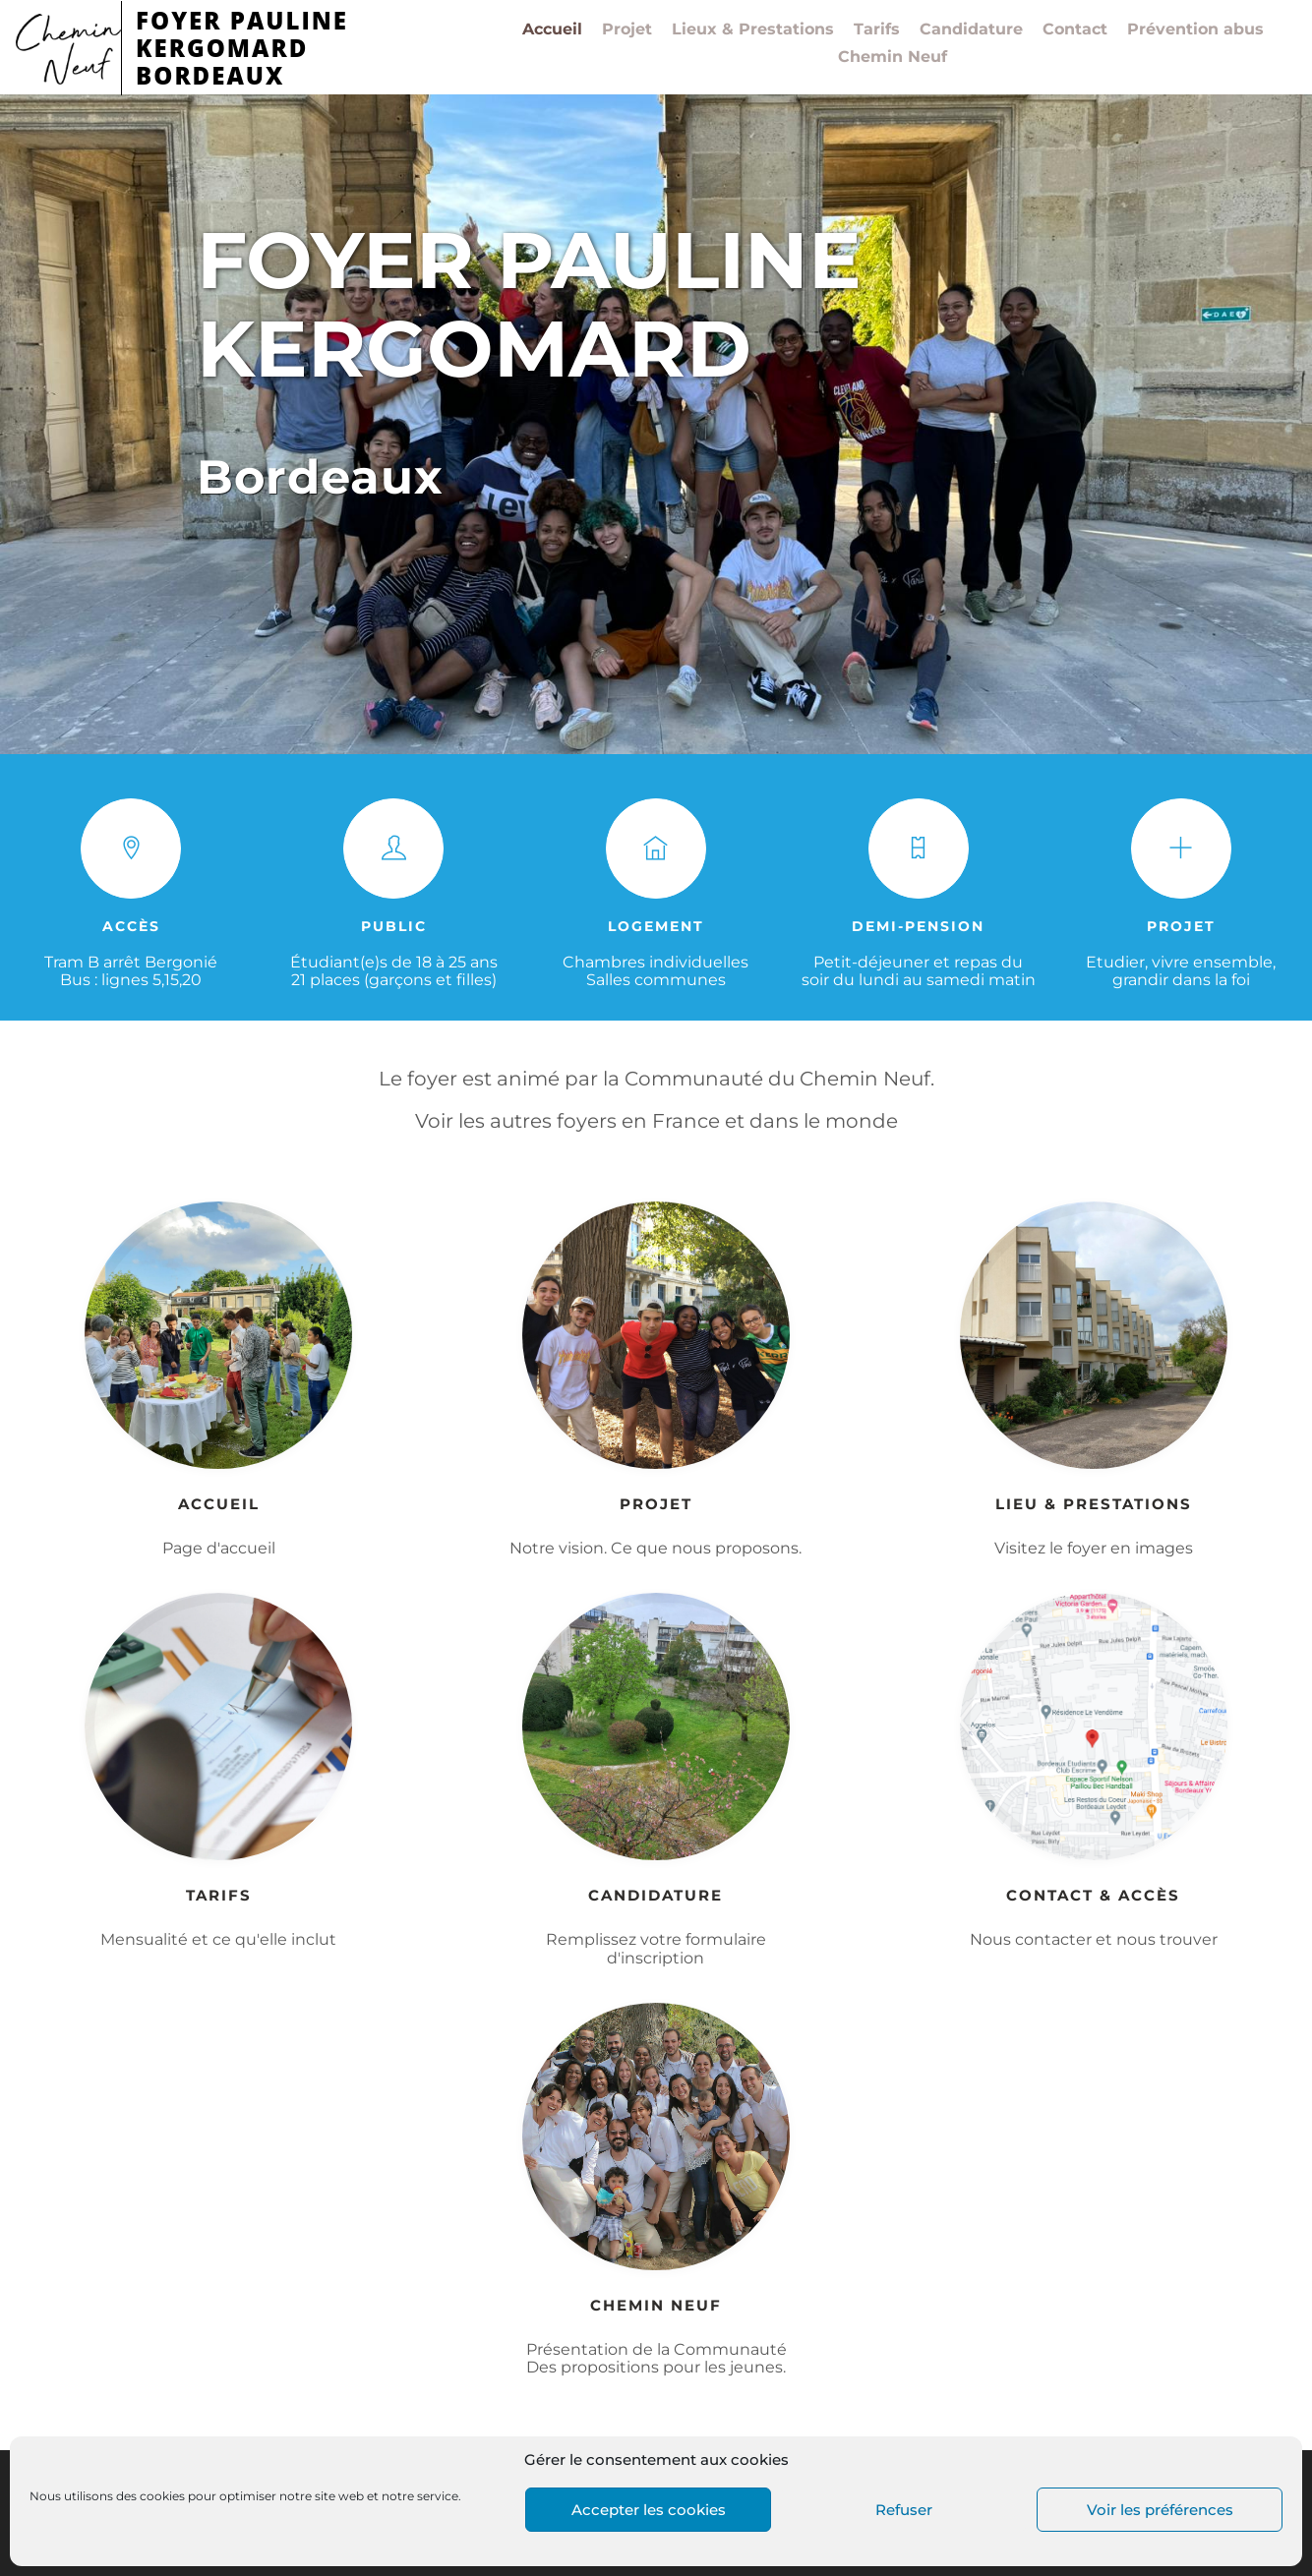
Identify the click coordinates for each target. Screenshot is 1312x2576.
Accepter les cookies (648, 2509)
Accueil (552, 29)
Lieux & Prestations (753, 29)
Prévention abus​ (1195, 29)
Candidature (971, 29)
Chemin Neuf (892, 57)
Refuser (903, 2509)
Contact (1075, 29)
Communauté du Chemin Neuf (777, 1078)
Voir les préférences (1160, 2509)
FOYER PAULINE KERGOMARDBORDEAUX (242, 47)
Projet (627, 29)
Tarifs (877, 29)
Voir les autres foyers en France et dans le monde (656, 1121)
